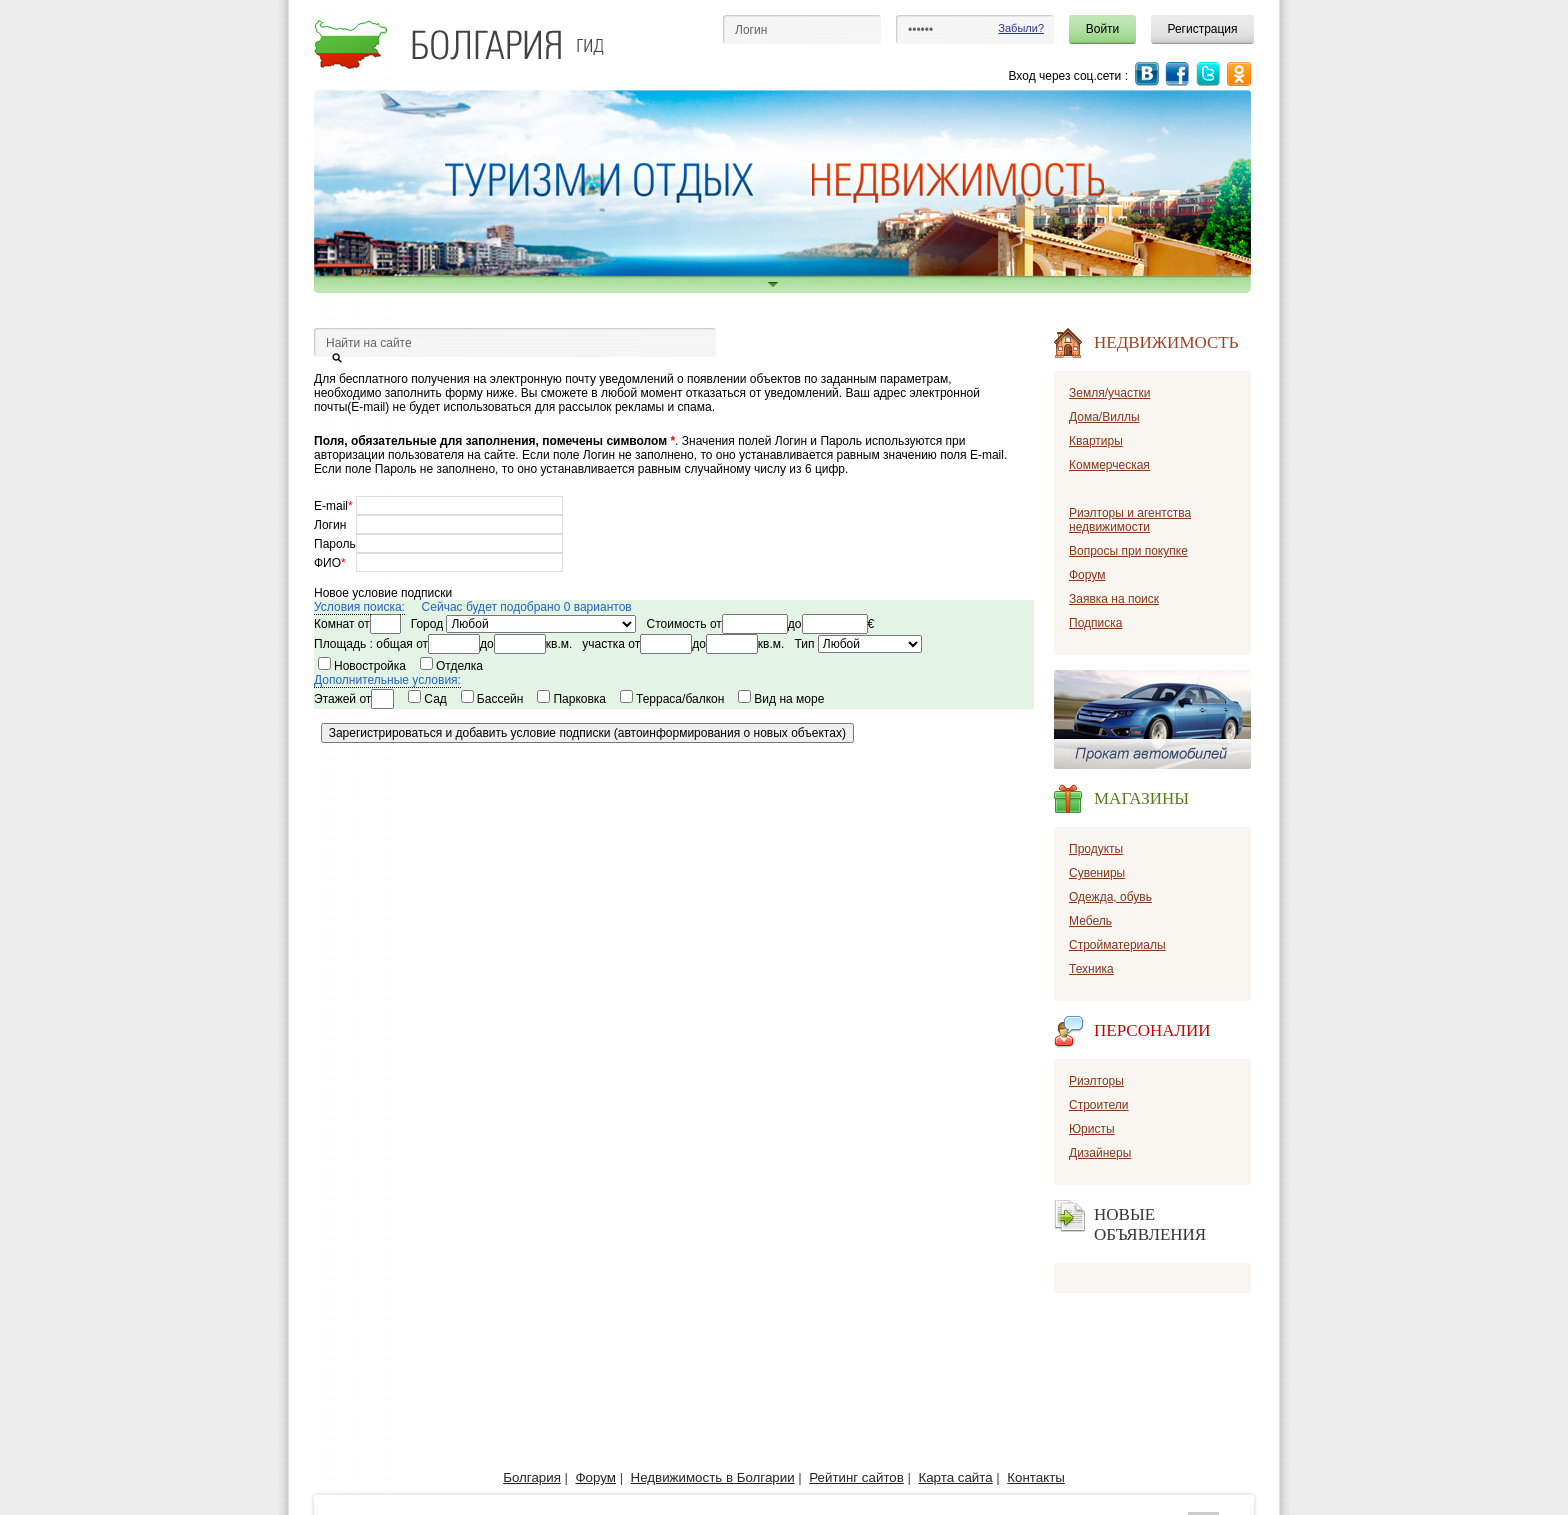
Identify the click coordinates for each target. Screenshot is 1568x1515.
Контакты (1036, 1477)
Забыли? (1021, 28)
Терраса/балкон (675, 699)
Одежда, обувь (1110, 897)
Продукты (1096, 849)
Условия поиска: (359, 607)
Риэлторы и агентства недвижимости (1130, 520)
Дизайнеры (1100, 1153)
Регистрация (1202, 29)
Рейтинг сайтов (856, 1477)
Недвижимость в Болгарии (713, 1477)
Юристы (1092, 1129)
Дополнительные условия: (387, 680)
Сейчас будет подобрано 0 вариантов (527, 607)
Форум (1087, 575)
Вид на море (784, 699)
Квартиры (1096, 441)
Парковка (574, 699)
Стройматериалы (1117, 945)
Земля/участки (1109, 393)
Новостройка (365, 666)
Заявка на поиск (1114, 599)
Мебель (1090, 921)
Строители (1099, 1105)
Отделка (455, 666)
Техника (1091, 969)
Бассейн (495, 699)
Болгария (532, 1477)
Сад (430, 699)
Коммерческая (1109, 465)
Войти (1103, 29)
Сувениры (1097, 873)
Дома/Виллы (1104, 417)
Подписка (1095, 623)
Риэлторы (1096, 1081)
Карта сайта (955, 1477)
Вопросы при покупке (1128, 551)
